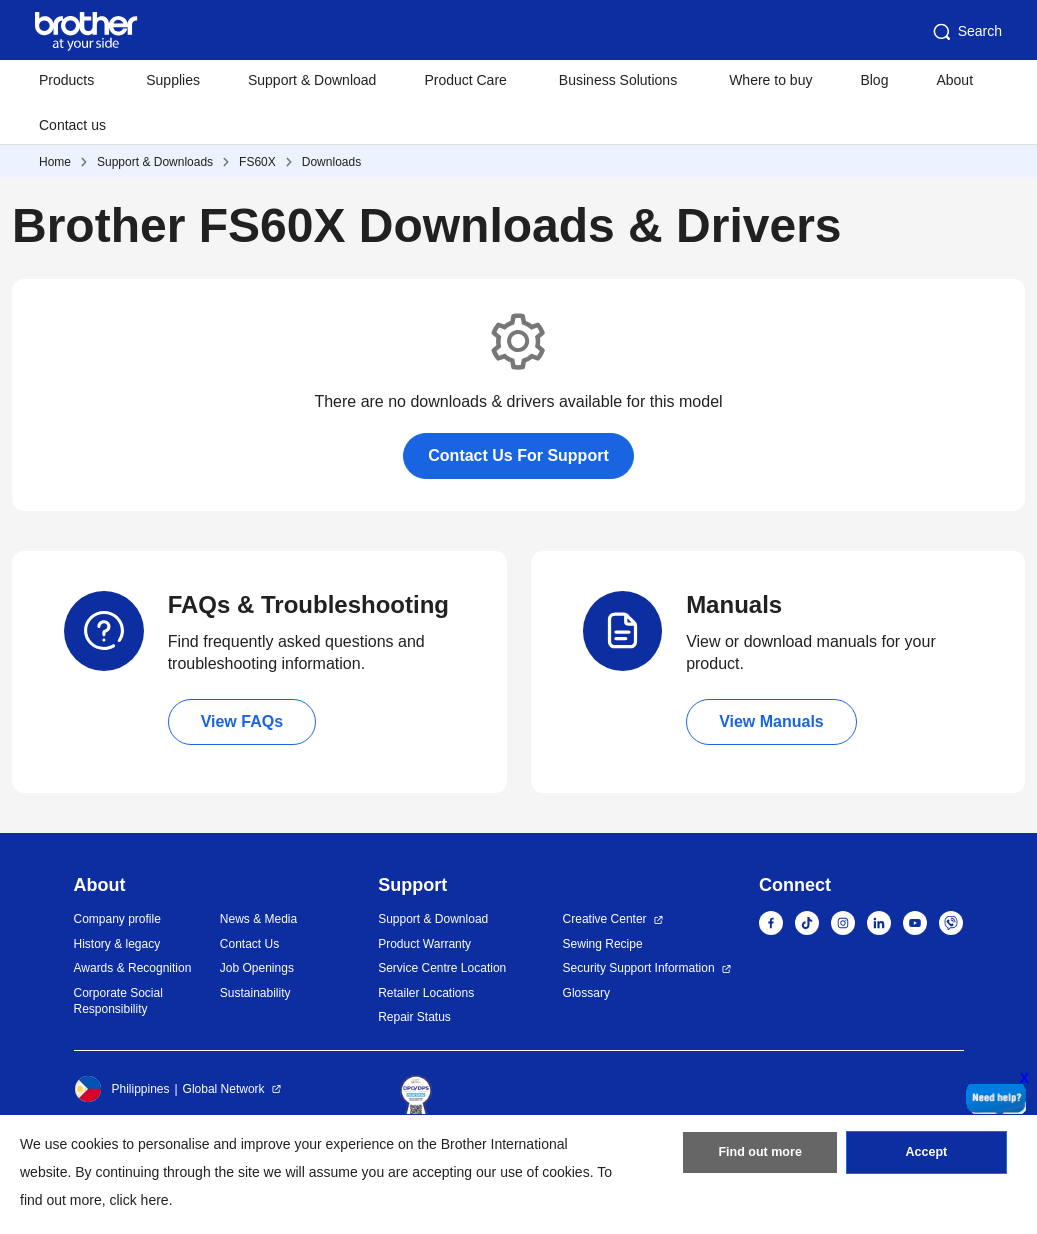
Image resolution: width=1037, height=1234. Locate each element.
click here (139, 1200)
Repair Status (414, 1017)
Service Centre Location (442, 968)
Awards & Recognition (133, 968)
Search (966, 32)
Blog (874, 80)
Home (55, 162)
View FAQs (242, 721)
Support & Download (312, 80)
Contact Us (249, 944)
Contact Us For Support (518, 455)
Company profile (117, 919)
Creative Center (605, 919)
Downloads (331, 162)
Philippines (122, 1089)
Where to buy (770, 80)
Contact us (72, 125)
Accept (926, 1157)
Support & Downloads (155, 162)
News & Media (258, 919)
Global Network (224, 1089)
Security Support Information (639, 968)
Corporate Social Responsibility (118, 1001)
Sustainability (255, 993)
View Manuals (771, 721)
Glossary (586, 993)
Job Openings (257, 968)
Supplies (173, 80)
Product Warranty (424, 944)
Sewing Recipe (603, 944)
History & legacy (117, 944)
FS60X (257, 162)
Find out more (760, 1157)
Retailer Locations (426, 993)
